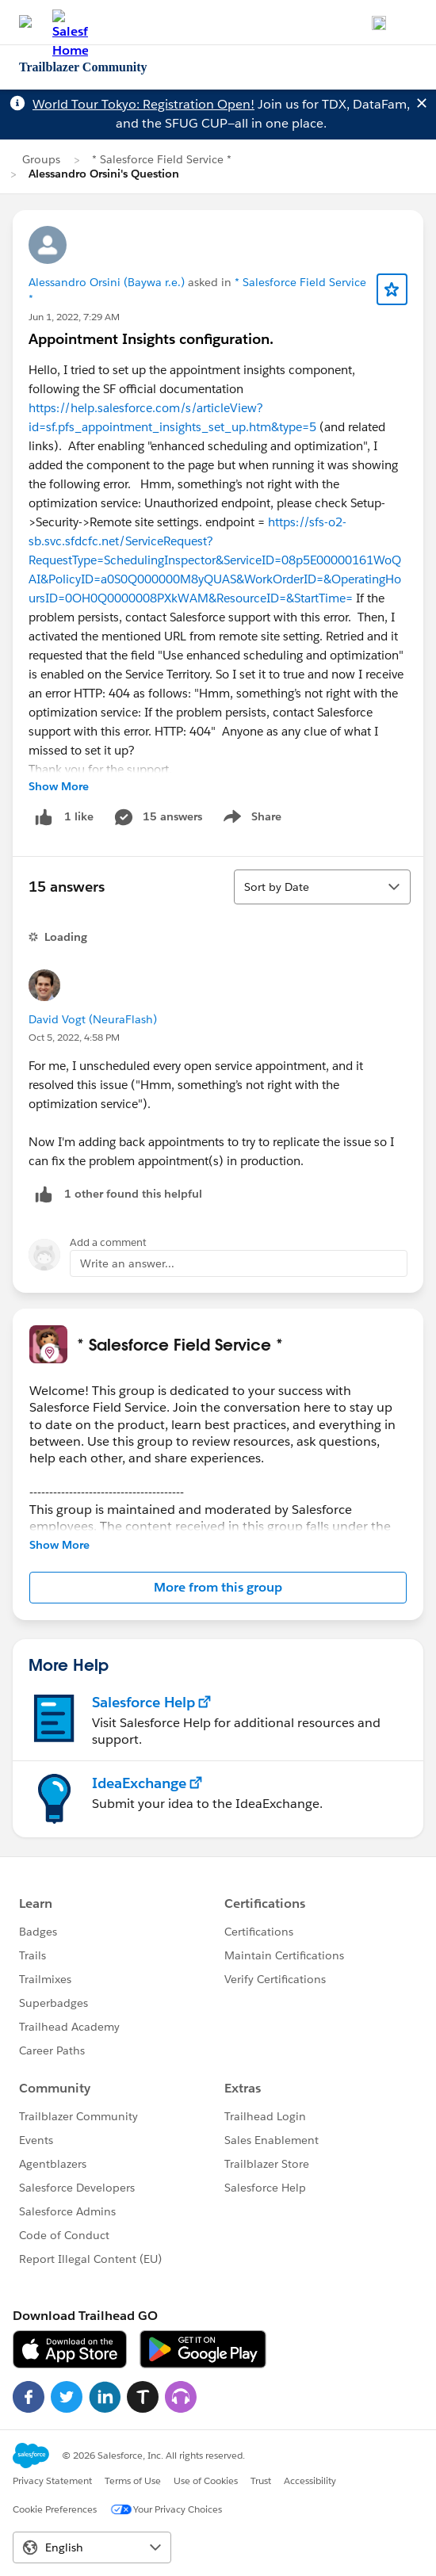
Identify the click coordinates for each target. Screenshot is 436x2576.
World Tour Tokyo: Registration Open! (143, 104)
